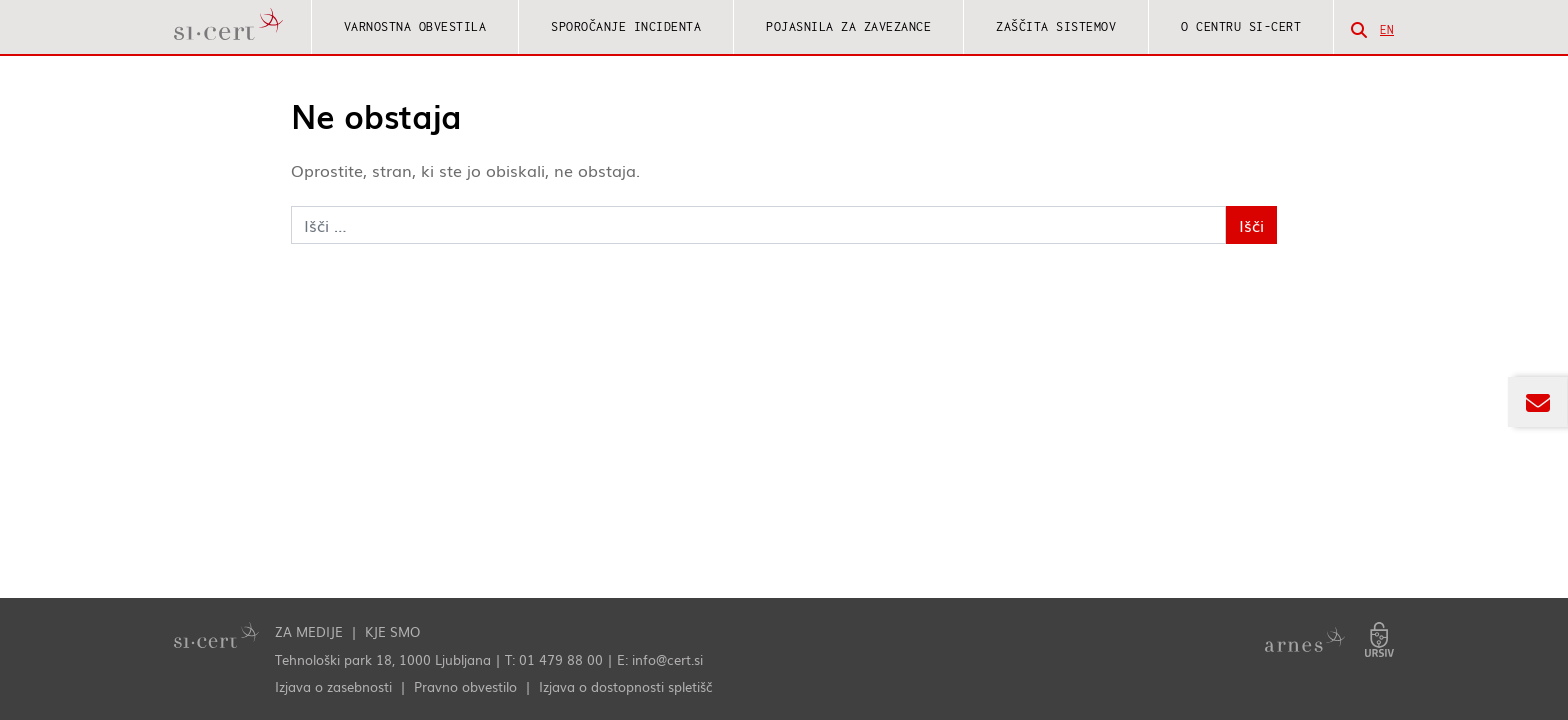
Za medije (309, 631)
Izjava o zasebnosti (333, 686)
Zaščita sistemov (1056, 26)
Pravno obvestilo (465, 686)
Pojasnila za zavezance (848, 26)
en (1387, 29)
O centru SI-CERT (1241, 26)
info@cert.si (667, 659)
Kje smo (392, 631)
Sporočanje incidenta (626, 26)
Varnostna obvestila (415, 26)
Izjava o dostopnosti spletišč (626, 686)
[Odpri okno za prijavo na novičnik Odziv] (1538, 402)
